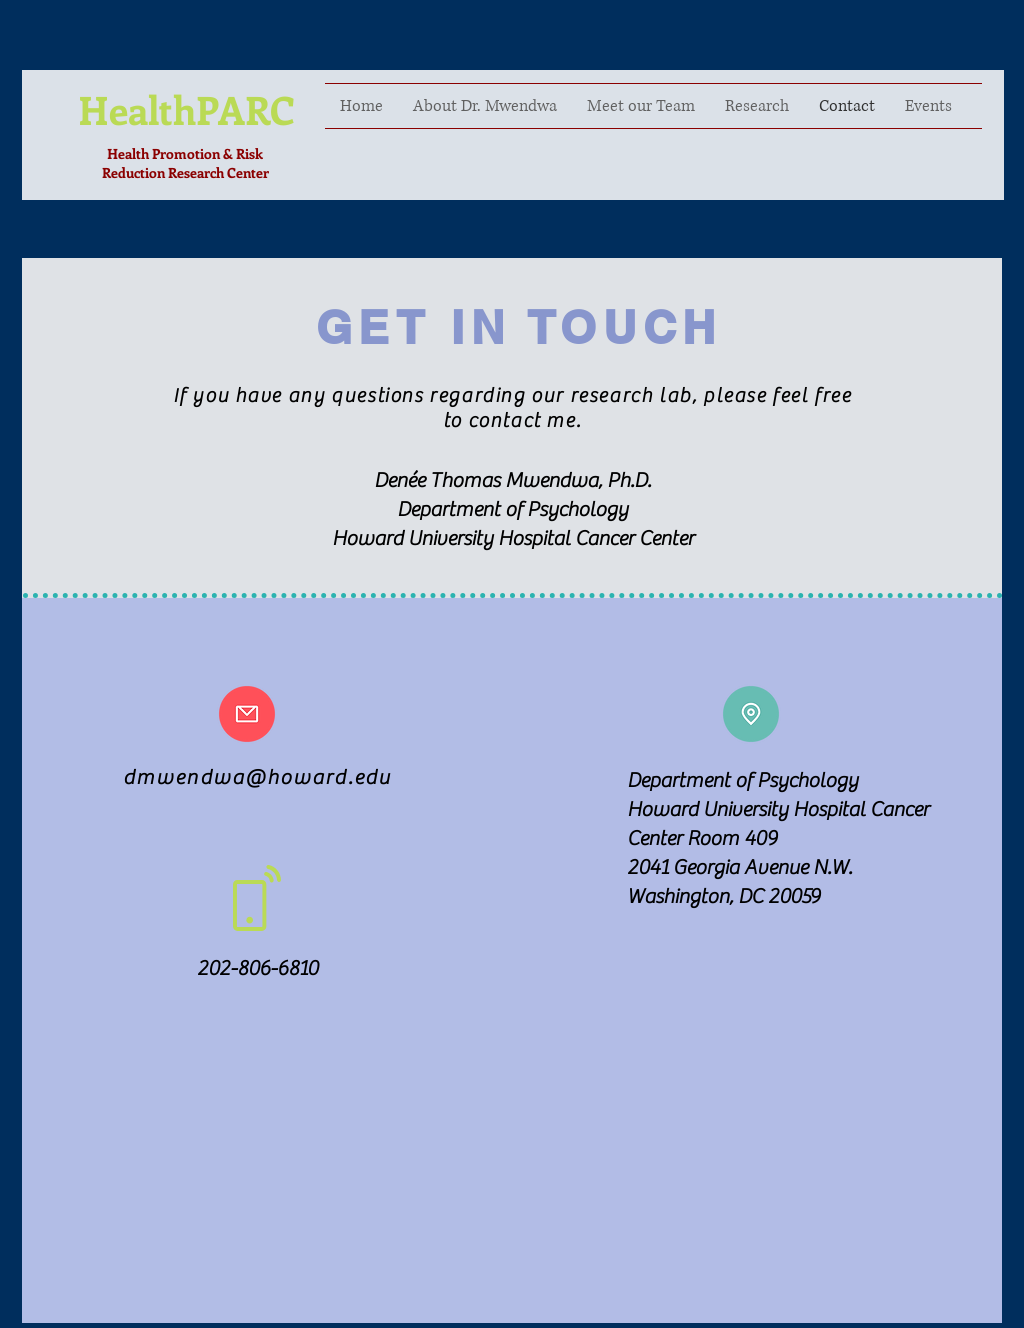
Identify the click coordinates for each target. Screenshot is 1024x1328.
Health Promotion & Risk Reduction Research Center (185, 163)
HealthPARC (186, 109)
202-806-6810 (257, 968)
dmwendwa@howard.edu (257, 777)
